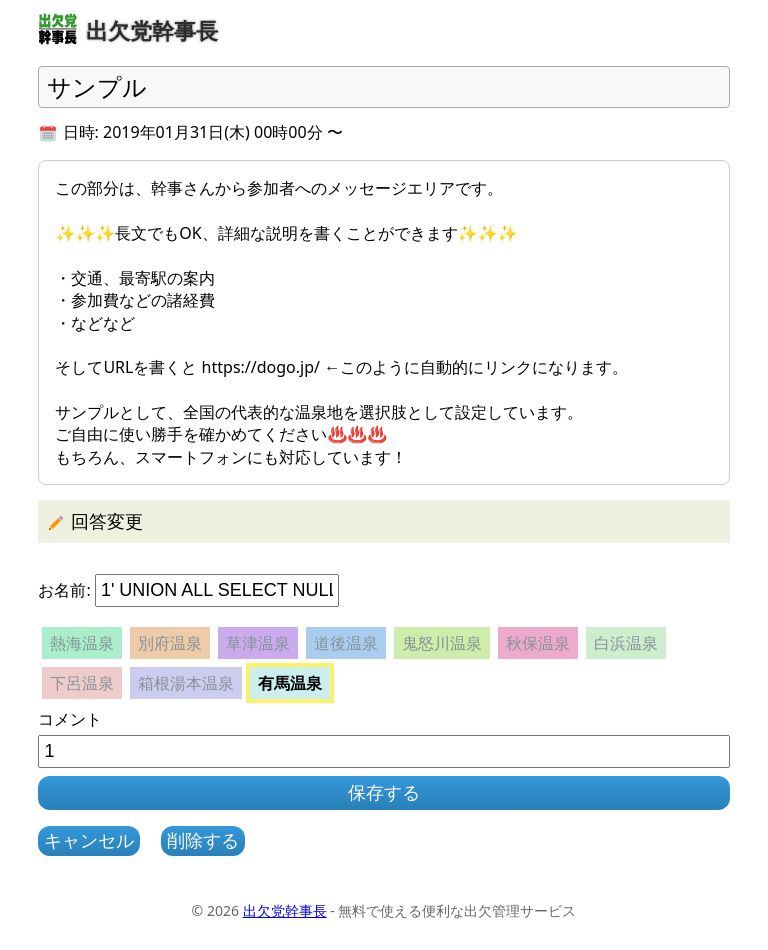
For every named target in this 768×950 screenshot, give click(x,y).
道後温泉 (346, 643)
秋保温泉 (538, 643)
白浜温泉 (626, 643)
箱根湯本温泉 (186, 683)
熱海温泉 (82, 643)
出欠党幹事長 (285, 910)
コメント (70, 719)
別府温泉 (170, 643)
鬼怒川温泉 (442, 643)
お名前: (64, 590)
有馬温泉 (290, 683)
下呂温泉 (82, 683)
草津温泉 (258, 643)
